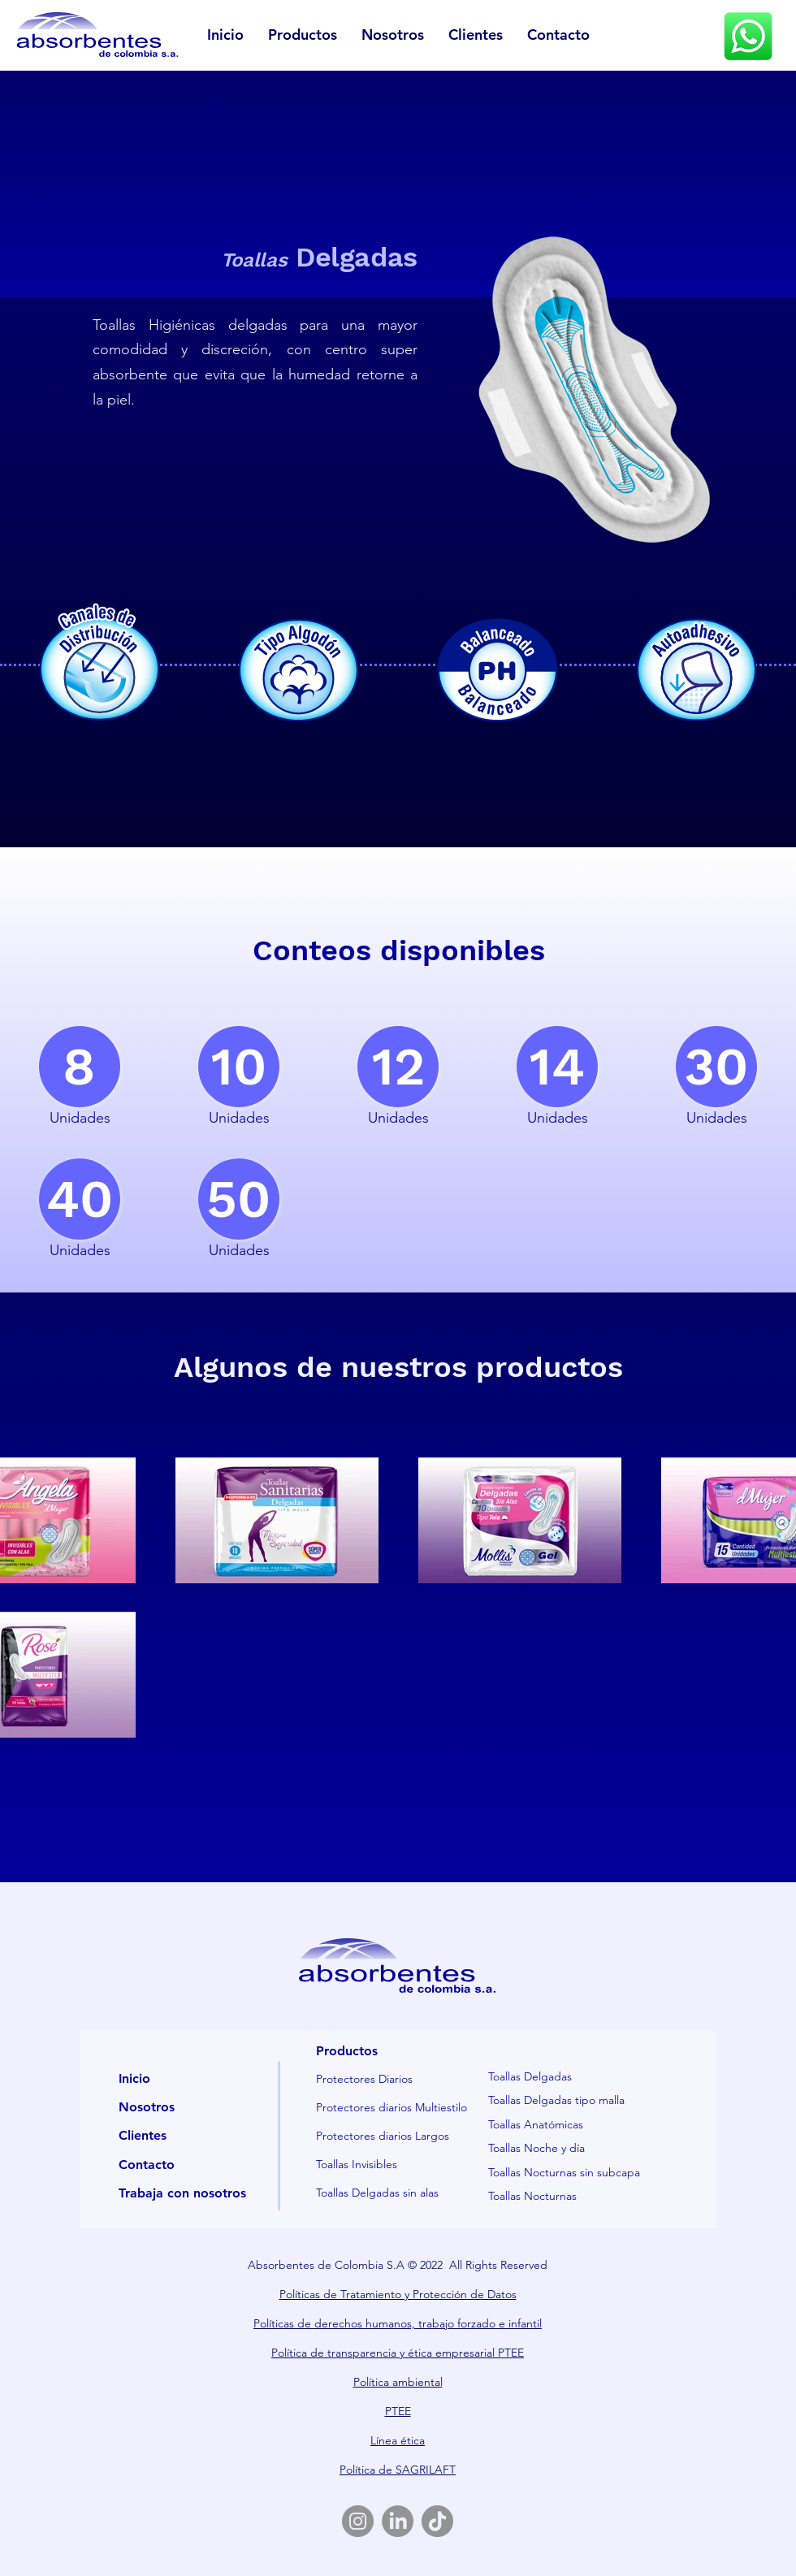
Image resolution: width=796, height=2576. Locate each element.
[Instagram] (358, 2521)
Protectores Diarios (364, 2079)
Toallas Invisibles (356, 2164)
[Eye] (747, 36)
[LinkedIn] (397, 2521)
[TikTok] (437, 2521)
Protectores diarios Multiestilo (391, 2107)
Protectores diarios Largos (382, 2135)
